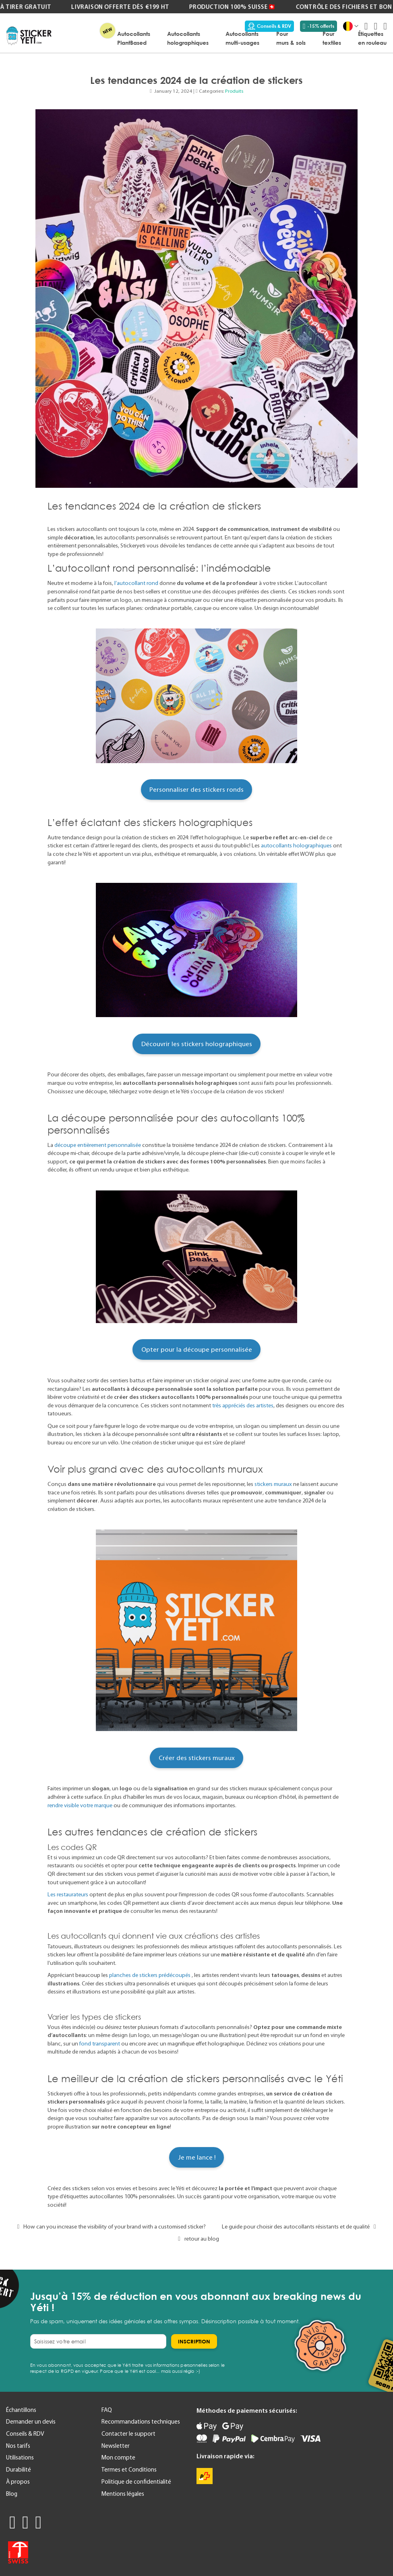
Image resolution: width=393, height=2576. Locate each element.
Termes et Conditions (129, 2469)
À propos (18, 2481)
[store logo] (29, 36)
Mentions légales (122, 2493)
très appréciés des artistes (242, 1405)
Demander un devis (31, 2421)
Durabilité (18, 2469)
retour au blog (196, 2238)
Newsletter (115, 2445)
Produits (234, 91)
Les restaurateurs (68, 1894)
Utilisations (20, 2457)
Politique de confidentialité (136, 2481)
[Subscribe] (194, 2341)
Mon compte (118, 2457)
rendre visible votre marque (80, 1805)
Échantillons (21, 2410)
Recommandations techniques (140, 2421)
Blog (11, 2493)
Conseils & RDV (269, 26)
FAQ (106, 2410)
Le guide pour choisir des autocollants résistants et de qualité (301, 2226)
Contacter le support (128, 2433)
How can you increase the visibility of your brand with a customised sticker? (109, 2226)
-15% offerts (318, 26)
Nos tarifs (18, 2445)
